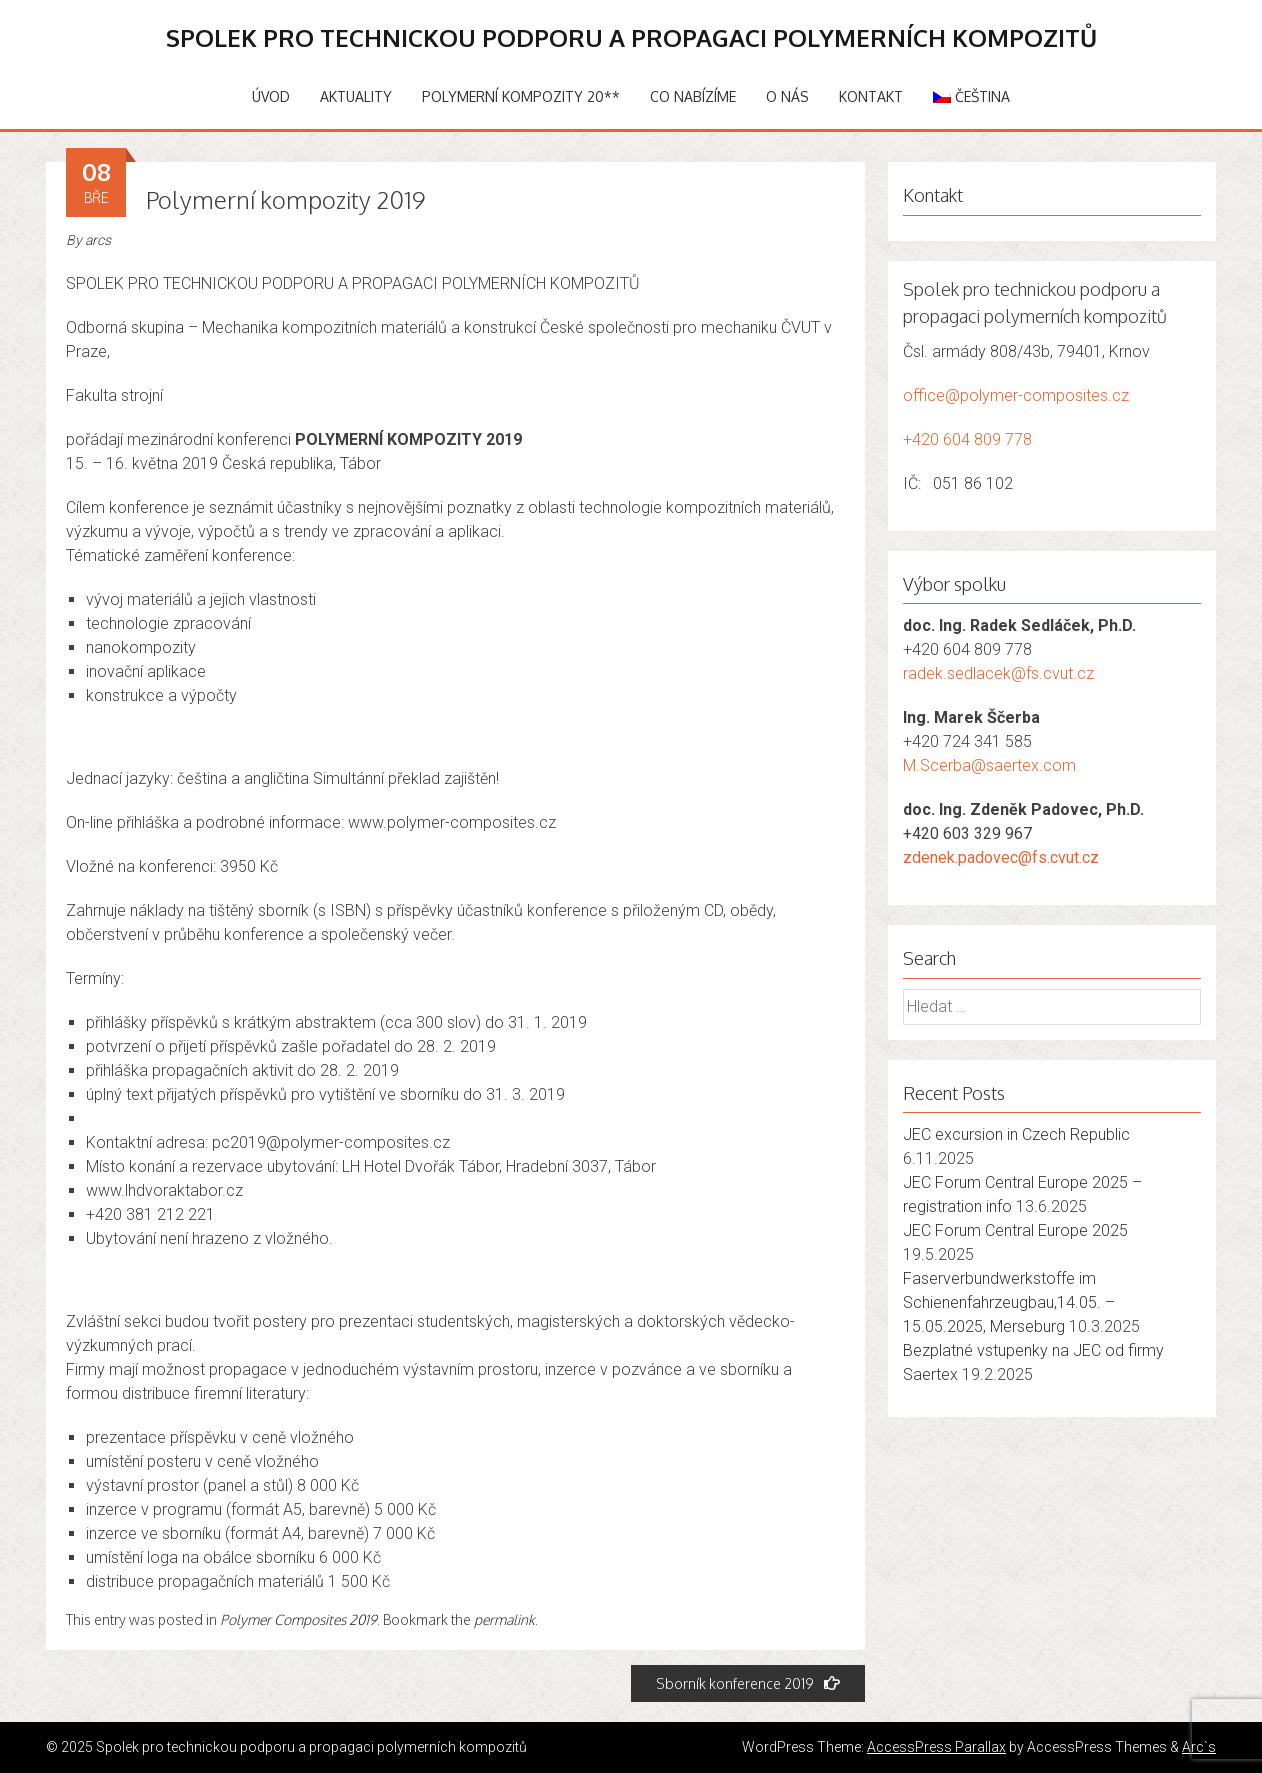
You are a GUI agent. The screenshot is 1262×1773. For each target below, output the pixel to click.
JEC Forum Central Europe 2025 (1015, 1230)
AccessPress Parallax (936, 1747)
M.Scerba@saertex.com (989, 765)
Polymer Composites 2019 (298, 1619)
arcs (98, 240)
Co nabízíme (693, 96)
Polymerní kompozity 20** (521, 96)
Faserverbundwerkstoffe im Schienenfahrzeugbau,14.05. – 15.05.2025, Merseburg (1009, 1302)
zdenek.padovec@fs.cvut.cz (1001, 857)
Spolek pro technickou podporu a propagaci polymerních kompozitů (631, 37)
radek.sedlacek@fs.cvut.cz (998, 673)
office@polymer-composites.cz (1016, 395)
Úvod (271, 96)
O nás (787, 96)
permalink (504, 1619)
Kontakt (871, 96)
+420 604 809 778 (967, 439)
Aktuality (356, 96)
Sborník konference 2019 (748, 1683)
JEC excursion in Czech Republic (1016, 1134)
